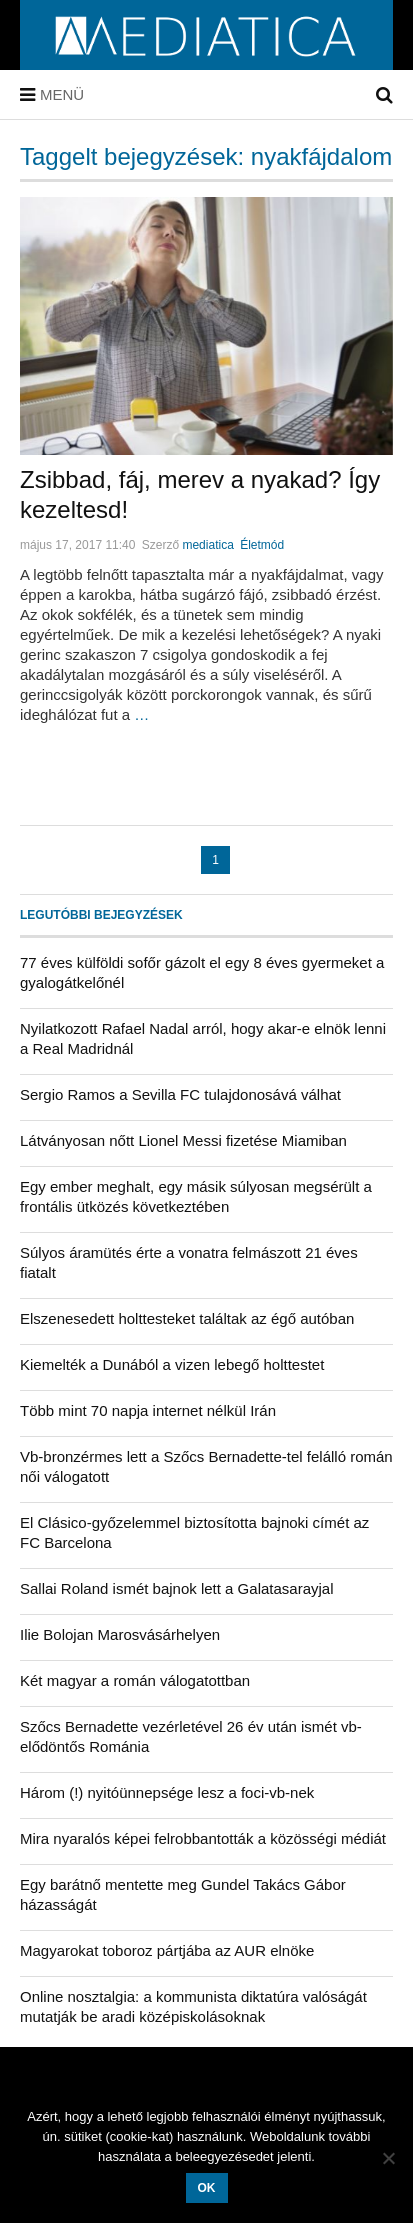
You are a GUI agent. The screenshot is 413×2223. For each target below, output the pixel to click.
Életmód (262, 545)
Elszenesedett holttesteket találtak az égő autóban (187, 1318)
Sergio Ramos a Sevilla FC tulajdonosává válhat (180, 1094)
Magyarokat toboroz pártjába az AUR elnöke (167, 1950)
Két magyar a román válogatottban (135, 1680)
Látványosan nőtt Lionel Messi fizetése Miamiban (183, 1140)
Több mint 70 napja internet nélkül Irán (148, 1410)
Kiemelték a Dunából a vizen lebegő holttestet (172, 1364)
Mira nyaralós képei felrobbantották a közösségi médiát (203, 1838)
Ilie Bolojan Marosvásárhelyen (120, 1634)
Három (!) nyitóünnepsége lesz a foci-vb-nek (167, 1792)
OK (207, 2188)
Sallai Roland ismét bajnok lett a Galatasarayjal (177, 1588)
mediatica (207, 545)
